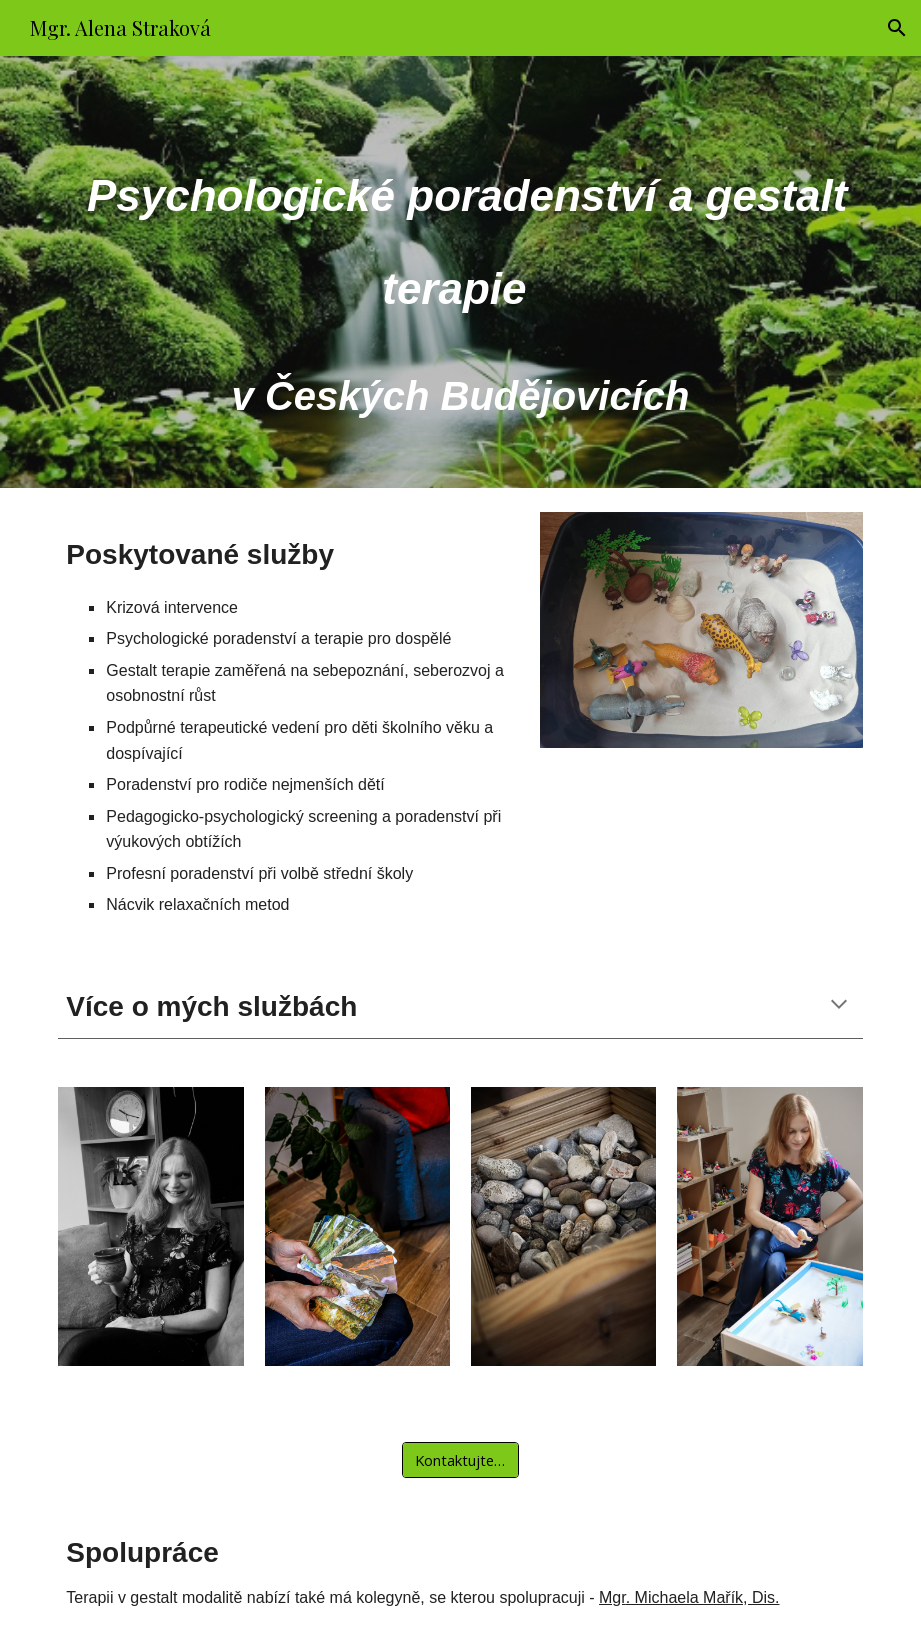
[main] (460, 272)
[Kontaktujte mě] (460, 1459)
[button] (897, 28)
